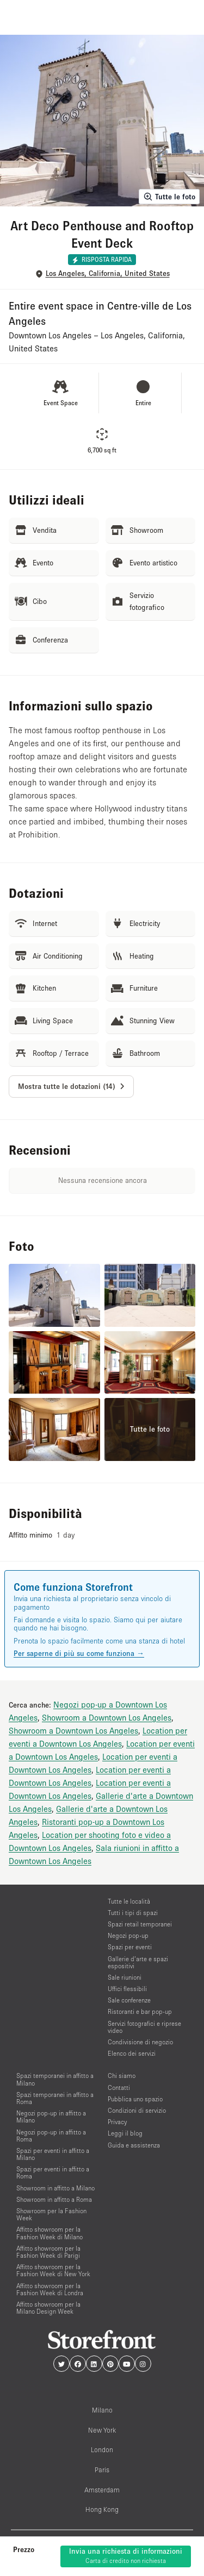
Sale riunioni (124, 1977)
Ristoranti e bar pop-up (140, 2011)
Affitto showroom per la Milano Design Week (48, 2308)
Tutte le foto (169, 196)
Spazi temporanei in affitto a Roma (55, 2098)
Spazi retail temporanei (140, 1924)
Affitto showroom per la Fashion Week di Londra (49, 2289)
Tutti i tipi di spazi (133, 1912)
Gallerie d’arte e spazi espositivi (138, 1962)
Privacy (117, 2121)
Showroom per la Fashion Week (51, 2214)
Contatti (119, 2087)
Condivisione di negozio (140, 2041)
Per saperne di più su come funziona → (79, 1653)
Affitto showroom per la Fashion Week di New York (53, 2270)
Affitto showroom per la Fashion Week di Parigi (48, 2252)
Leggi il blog (125, 2133)
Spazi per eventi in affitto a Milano (52, 2154)
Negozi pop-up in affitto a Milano (51, 2116)
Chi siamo (121, 2075)
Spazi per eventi (130, 1946)
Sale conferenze (129, 2000)
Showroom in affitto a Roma (54, 2199)
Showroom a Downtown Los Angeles (106, 1717)
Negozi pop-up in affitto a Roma (51, 2135)
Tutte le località (129, 1901)
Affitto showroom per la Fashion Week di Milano (49, 2233)
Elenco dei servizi (132, 2053)
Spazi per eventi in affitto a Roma (52, 2172)
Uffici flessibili (127, 1988)
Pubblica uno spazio (135, 2098)
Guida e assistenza (134, 2145)
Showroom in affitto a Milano (55, 2187)
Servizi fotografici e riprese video (144, 2027)
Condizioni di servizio (137, 2110)
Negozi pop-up (128, 1935)
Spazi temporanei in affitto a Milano (55, 2079)
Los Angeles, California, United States (108, 273)
